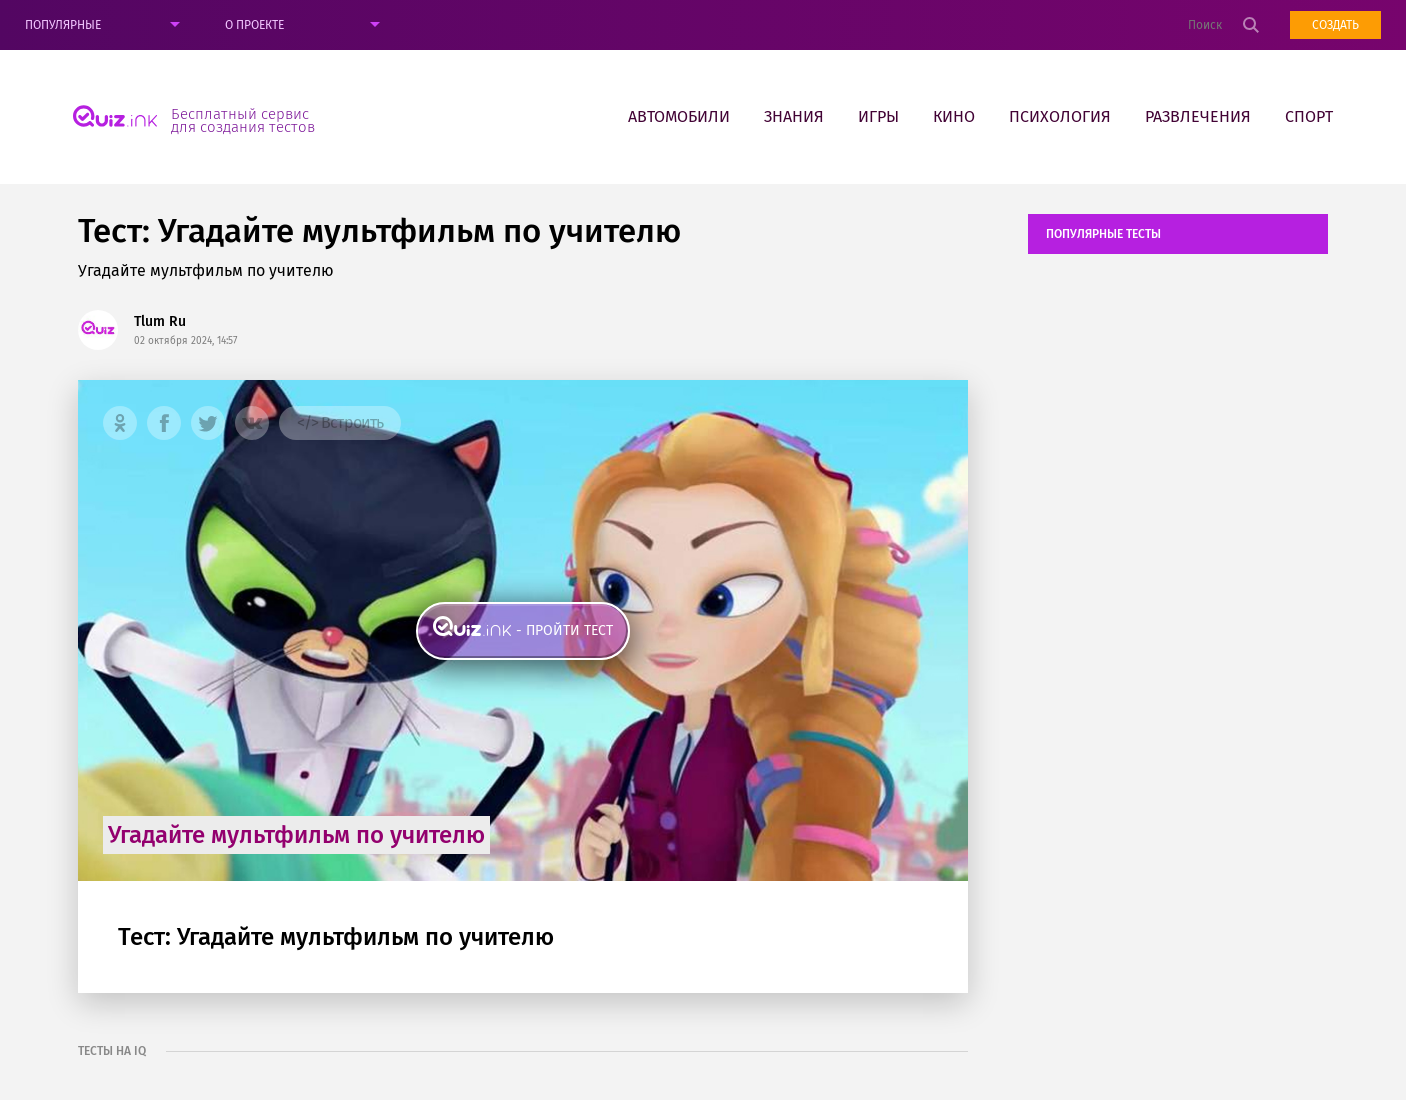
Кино (954, 116)
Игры (878, 116)
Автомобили (679, 116)
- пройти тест (564, 630)
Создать (1335, 25)
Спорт (1309, 116)
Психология (1060, 116)
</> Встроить (340, 422)
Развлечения (1198, 116)
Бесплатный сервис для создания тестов (243, 120)
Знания (794, 116)
